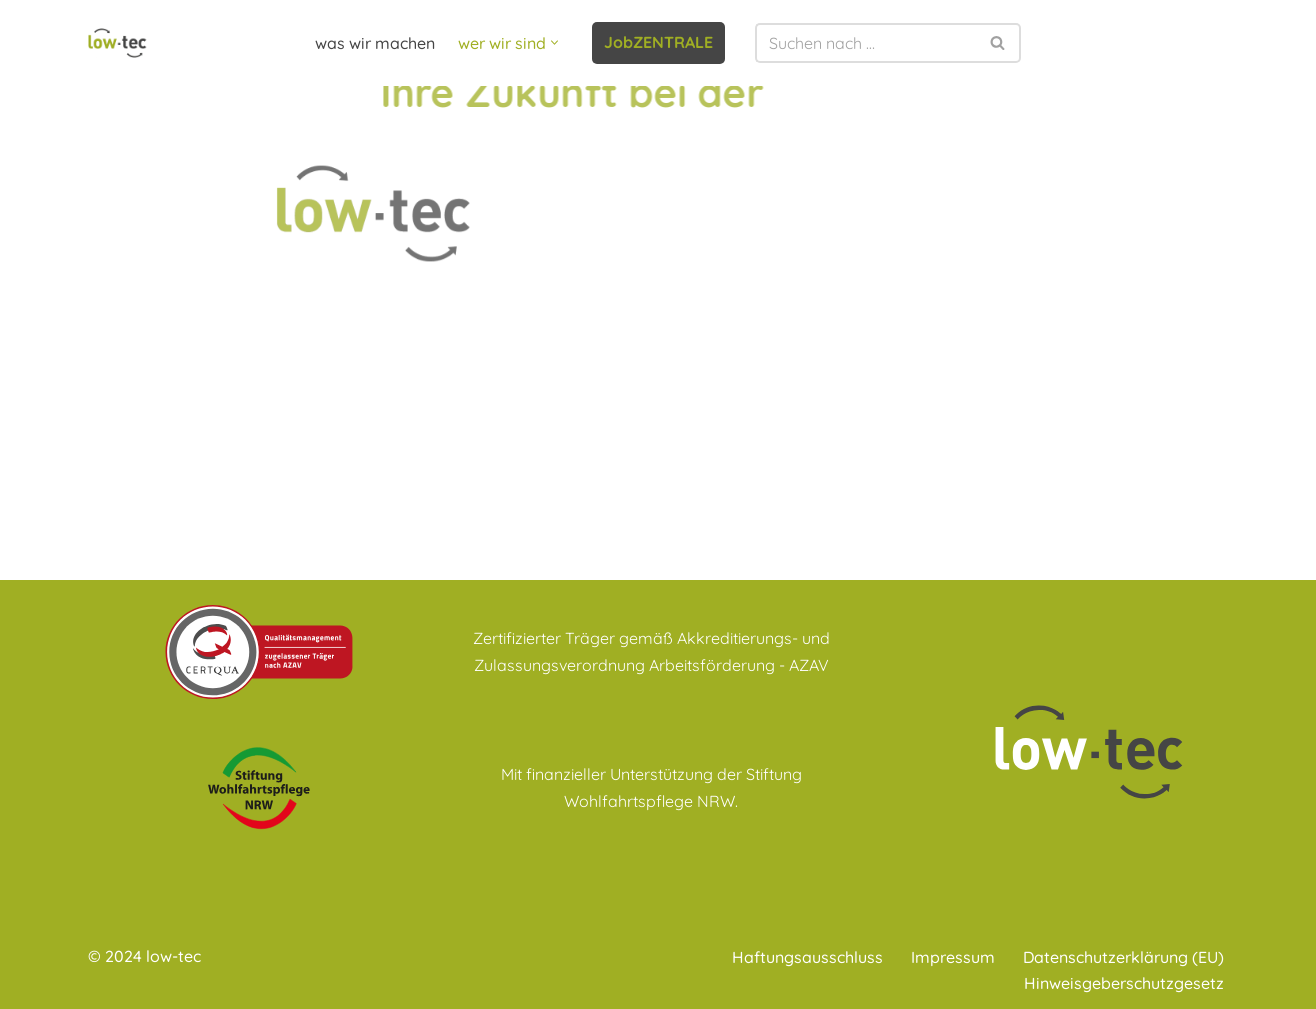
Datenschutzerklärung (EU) (1123, 957)
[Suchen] (865, 43)
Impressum (953, 957)
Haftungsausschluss (807, 957)
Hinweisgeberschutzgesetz (1124, 983)
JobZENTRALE (658, 42)
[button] (554, 42)
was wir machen (375, 43)
